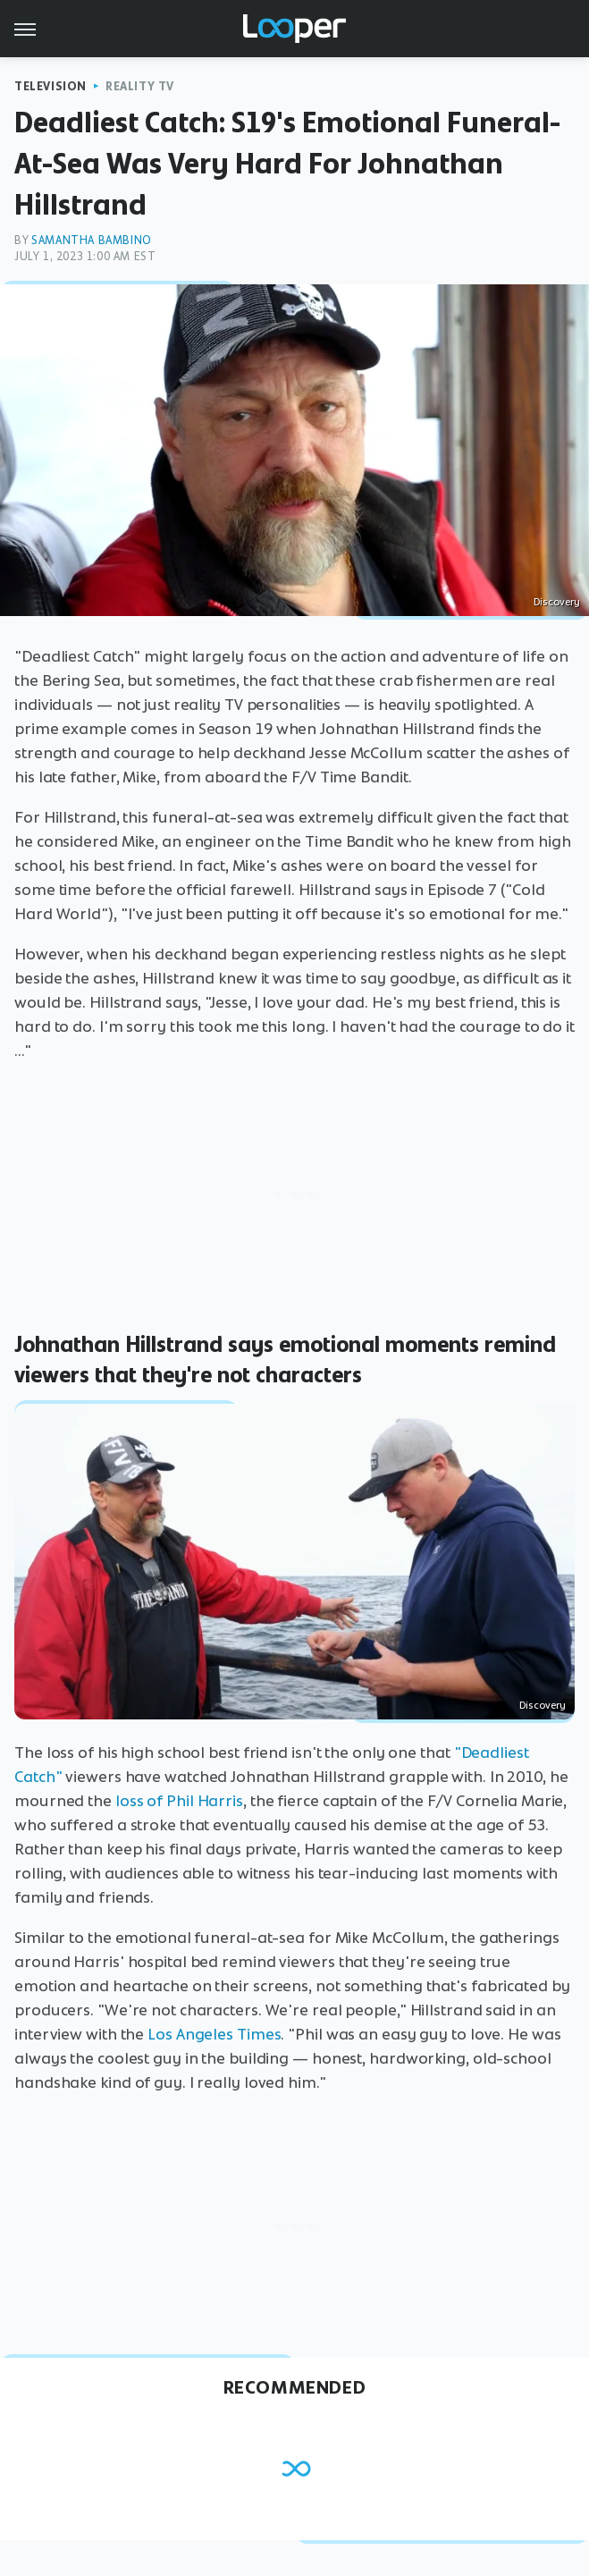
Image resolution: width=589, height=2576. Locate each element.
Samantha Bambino (91, 240)
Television (50, 86)
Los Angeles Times (214, 2034)
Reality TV (139, 86)
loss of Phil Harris (179, 1801)
